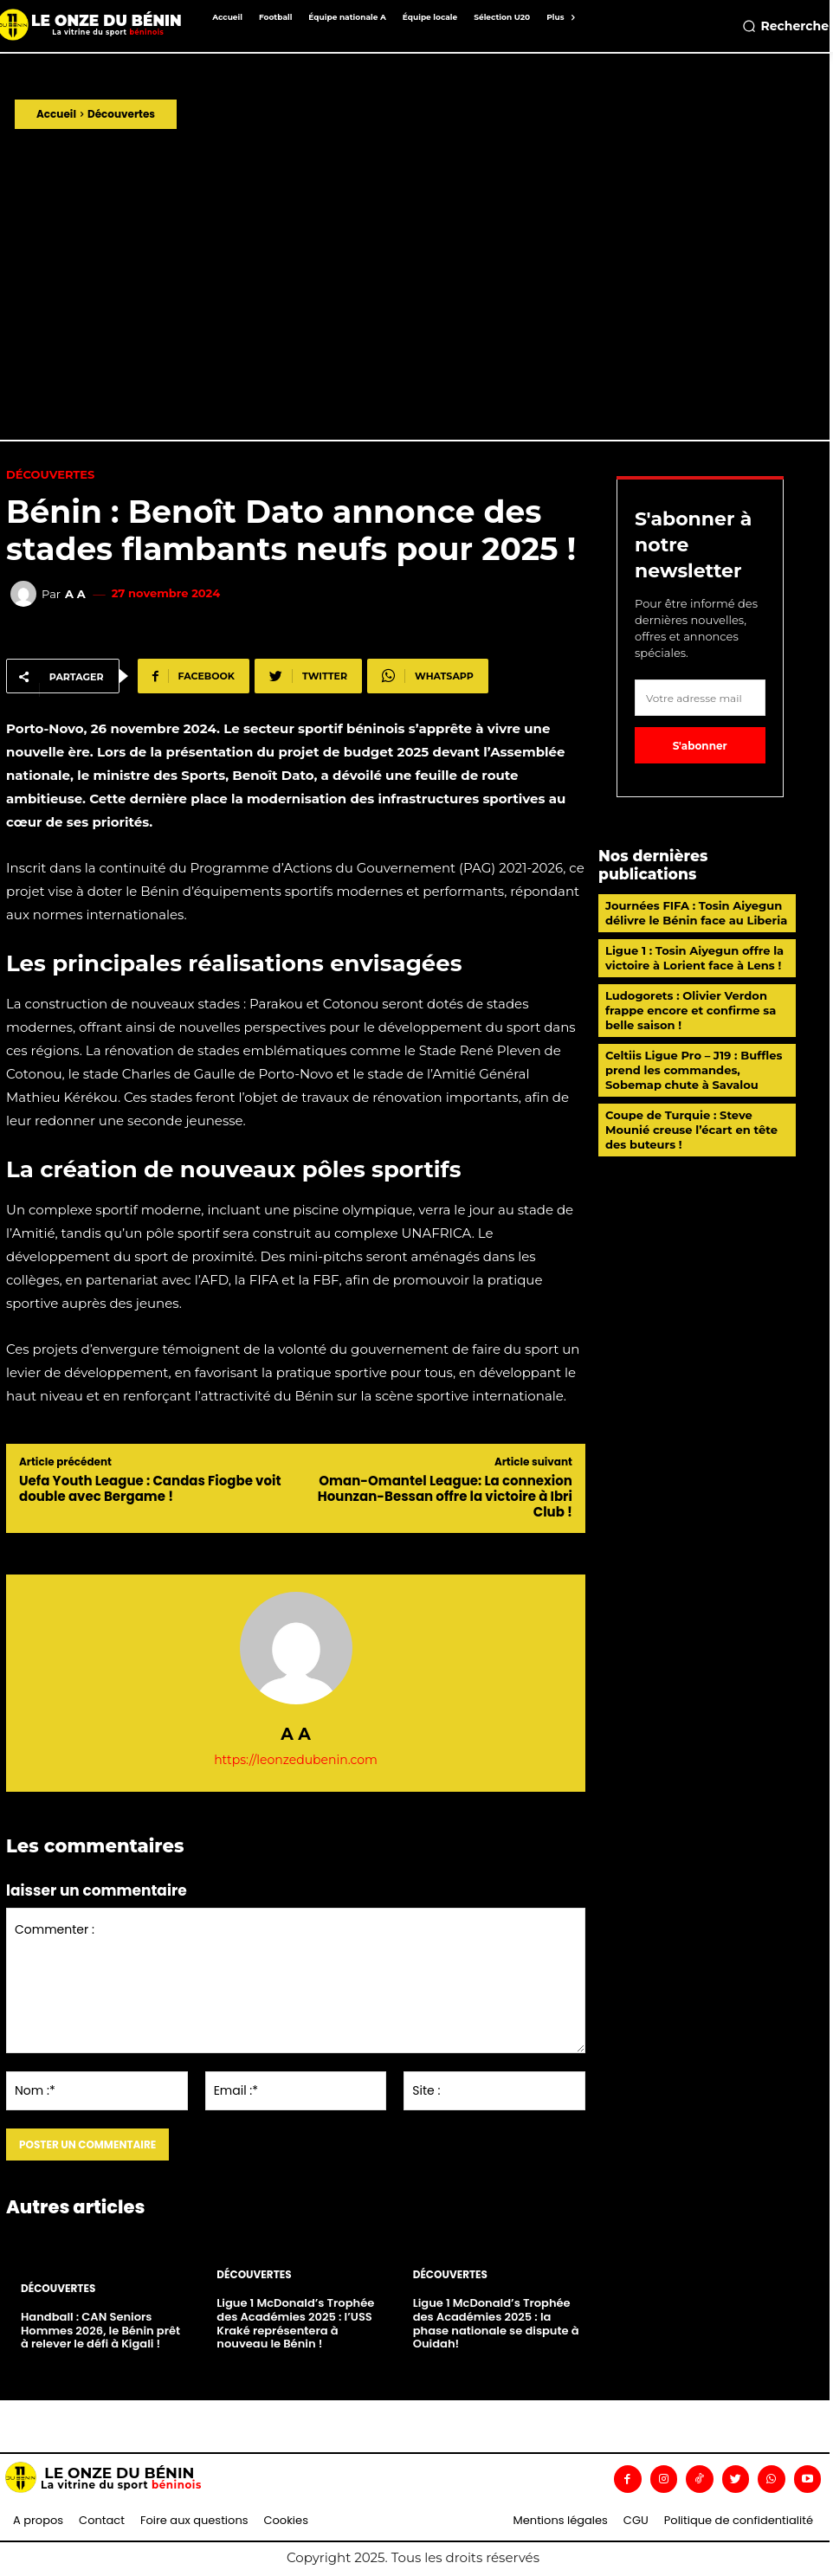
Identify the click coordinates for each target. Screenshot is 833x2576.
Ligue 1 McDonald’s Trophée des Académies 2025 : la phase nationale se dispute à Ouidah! (495, 2324)
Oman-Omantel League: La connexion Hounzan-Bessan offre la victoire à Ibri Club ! (445, 1496)
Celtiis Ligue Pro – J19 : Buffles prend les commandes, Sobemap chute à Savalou (693, 1069)
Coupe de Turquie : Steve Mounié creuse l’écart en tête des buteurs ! (691, 1128)
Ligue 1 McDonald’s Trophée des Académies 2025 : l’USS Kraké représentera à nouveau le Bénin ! (294, 2324)
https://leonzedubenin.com (296, 1760)
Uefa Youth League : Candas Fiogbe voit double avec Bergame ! (150, 1488)
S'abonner (700, 745)
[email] (700, 697)
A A (75, 594)
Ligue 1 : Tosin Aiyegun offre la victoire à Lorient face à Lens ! (694, 957)
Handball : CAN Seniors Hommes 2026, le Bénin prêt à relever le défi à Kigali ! (100, 2330)
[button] (785, 26)
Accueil (56, 113)
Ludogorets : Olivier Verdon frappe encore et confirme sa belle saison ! (690, 1009)
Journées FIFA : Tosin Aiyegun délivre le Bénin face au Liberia (695, 912)
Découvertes (121, 113)
